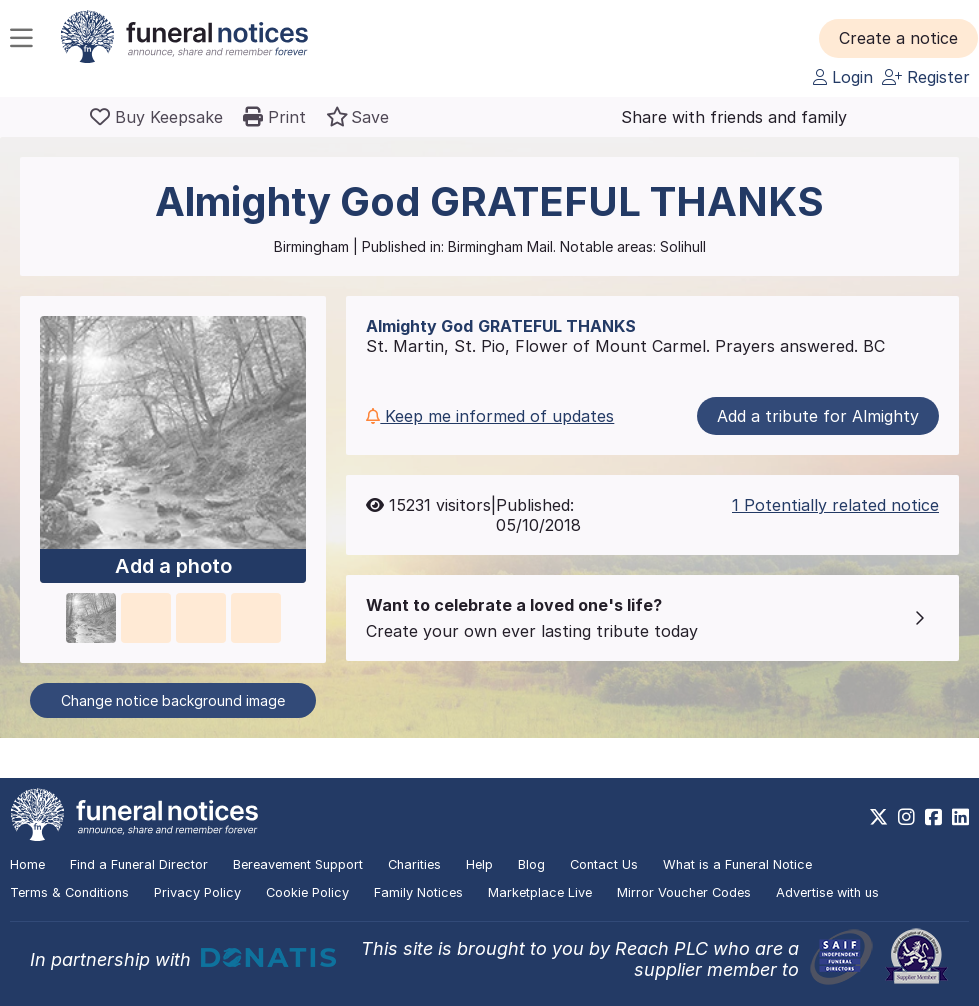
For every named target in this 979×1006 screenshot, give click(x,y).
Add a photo (173, 566)
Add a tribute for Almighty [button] (818, 416)
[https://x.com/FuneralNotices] (878, 817)
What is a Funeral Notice (737, 864)
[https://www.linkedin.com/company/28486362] (960, 817)
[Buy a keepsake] (156, 117)
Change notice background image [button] (173, 700)
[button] (898, 38)
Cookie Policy (307, 892)
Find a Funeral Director (139, 864)
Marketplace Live (540, 892)
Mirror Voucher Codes (684, 892)
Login (843, 77)
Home (27, 864)
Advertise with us (827, 892)
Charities (414, 864)
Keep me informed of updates (490, 416)
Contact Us (604, 864)
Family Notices (418, 892)
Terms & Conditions (69, 892)
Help (479, 864)
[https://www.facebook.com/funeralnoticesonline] (933, 817)
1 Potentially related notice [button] (835, 505)
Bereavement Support (298, 864)
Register (926, 77)
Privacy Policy (197, 892)
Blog (531, 864)
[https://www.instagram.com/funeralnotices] (906, 817)
